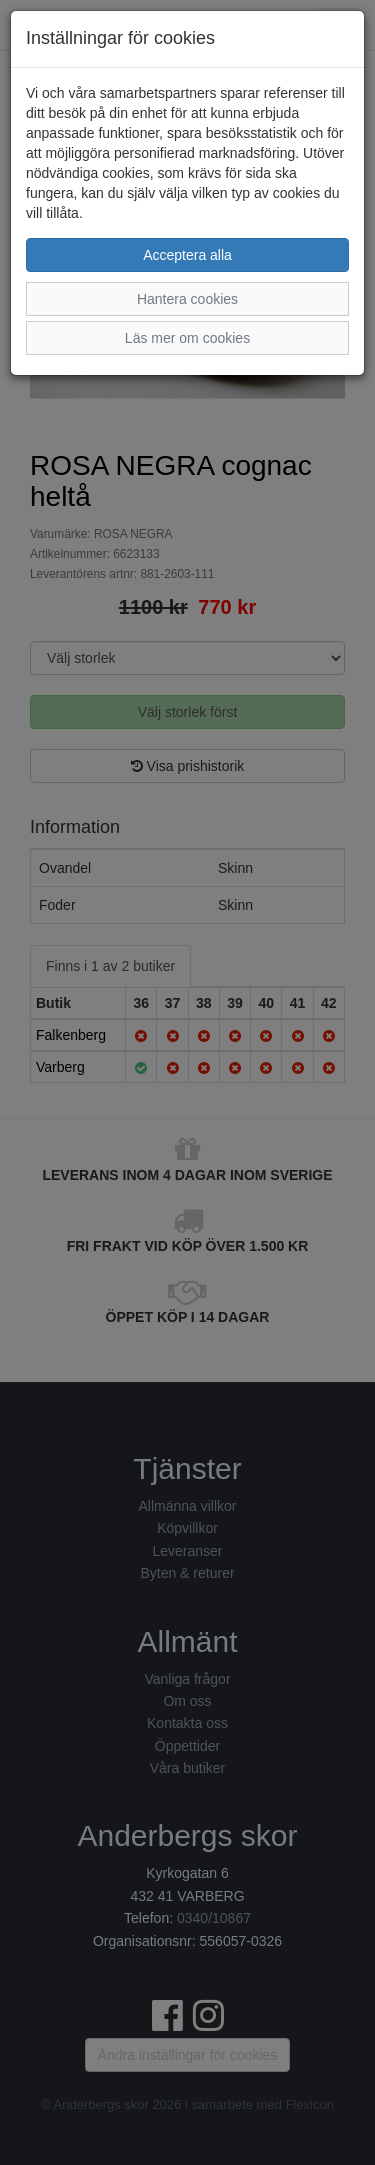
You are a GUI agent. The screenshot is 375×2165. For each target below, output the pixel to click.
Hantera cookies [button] (187, 299)
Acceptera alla (187, 255)
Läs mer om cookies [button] (187, 338)
